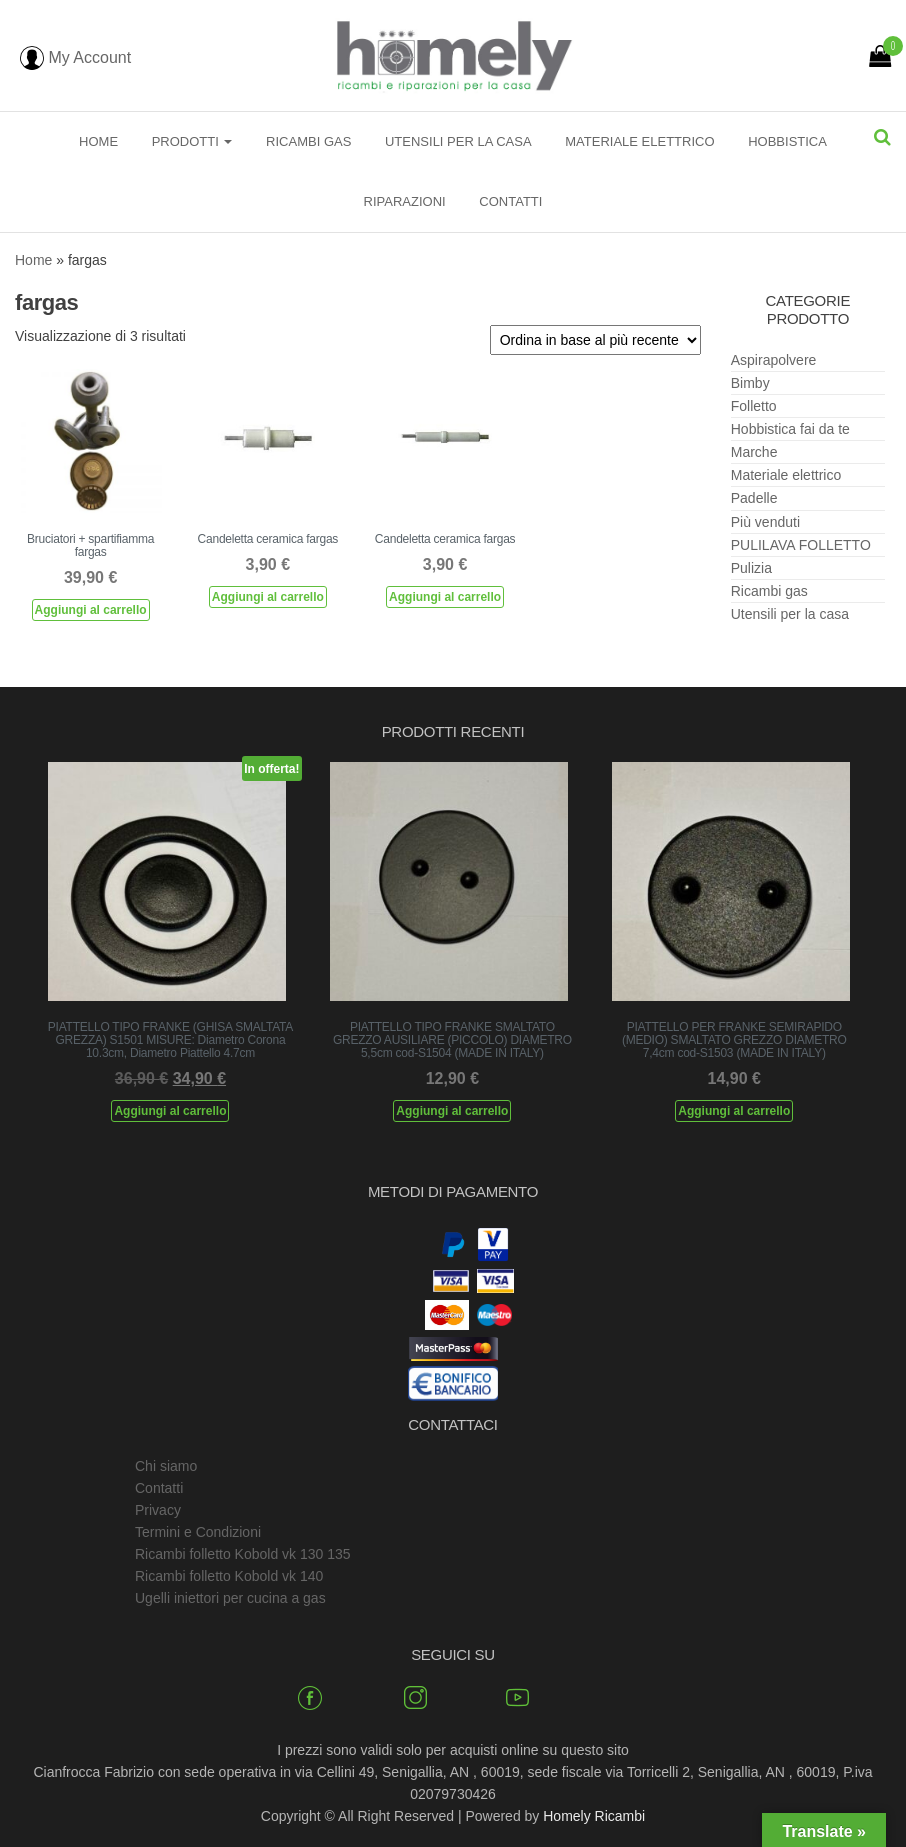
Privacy (158, 1510)
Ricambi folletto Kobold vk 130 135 (243, 1554)
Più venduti (765, 522)
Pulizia (751, 568)
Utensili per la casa (458, 141)
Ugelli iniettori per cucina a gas (230, 1598)
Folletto (754, 406)
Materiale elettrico (639, 141)
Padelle (754, 498)
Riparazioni (405, 201)
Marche (754, 452)
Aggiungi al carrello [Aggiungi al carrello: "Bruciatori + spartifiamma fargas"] (91, 610)
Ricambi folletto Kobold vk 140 (229, 1576)
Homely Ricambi (594, 1816)
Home (98, 141)
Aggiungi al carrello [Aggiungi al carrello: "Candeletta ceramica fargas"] (268, 597)
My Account (75, 57)
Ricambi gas (308, 141)
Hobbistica (787, 141)
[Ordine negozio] (595, 340)
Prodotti (192, 141)
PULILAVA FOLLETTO (801, 545)
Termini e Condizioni (198, 1532)
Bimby (750, 383)
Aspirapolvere (774, 360)
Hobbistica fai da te (790, 429)
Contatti (510, 201)
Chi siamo (166, 1466)
